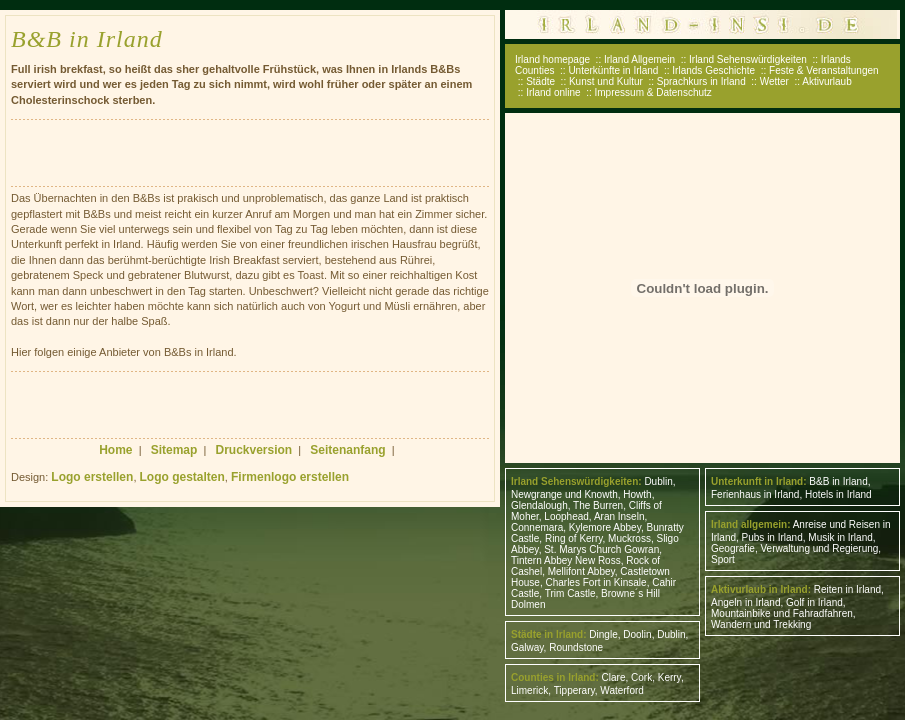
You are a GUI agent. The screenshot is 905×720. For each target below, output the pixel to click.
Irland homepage (552, 59)
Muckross (629, 538)
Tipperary (574, 690)
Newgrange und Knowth (564, 494)
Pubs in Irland (772, 537)
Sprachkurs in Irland (701, 81)
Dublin (658, 481)
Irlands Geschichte (713, 70)
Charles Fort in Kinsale (595, 582)
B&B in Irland (838, 481)
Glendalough (539, 505)
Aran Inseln (619, 516)
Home (115, 450)
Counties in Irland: (555, 677)
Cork (641, 677)
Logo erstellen (92, 477)
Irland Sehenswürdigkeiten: (576, 481)
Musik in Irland (840, 537)
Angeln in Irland (746, 602)
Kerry (669, 677)
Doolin (637, 634)
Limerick (529, 690)
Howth (637, 494)
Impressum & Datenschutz (653, 92)
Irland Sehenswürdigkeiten (748, 59)
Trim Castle (570, 593)
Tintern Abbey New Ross (566, 560)
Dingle (603, 634)
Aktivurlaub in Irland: (761, 589)
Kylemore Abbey (605, 527)
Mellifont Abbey (581, 571)
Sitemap (174, 450)
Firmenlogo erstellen (290, 477)
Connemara (537, 527)
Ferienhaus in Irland (755, 494)
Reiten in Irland (847, 589)
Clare (614, 677)
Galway (527, 647)
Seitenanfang (347, 450)
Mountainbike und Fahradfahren (782, 613)
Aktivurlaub (826, 81)
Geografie (733, 548)
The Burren (598, 505)
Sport (723, 559)
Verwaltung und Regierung (819, 548)
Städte (540, 81)
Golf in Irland (814, 602)
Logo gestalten (182, 477)
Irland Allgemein (639, 59)
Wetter (774, 81)
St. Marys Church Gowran (601, 549)
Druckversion (254, 450)
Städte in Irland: (549, 634)
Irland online (553, 92)
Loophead (566, 516)
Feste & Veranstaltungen (824, 70)
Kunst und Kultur (606, 81)
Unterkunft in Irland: (759, 481)
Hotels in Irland (838, 494)
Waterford (622, 690)
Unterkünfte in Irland (613, 70)
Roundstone (576, 647)
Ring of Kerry (574, 538)
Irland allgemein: (750, 524)
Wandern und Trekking (761, 624)
